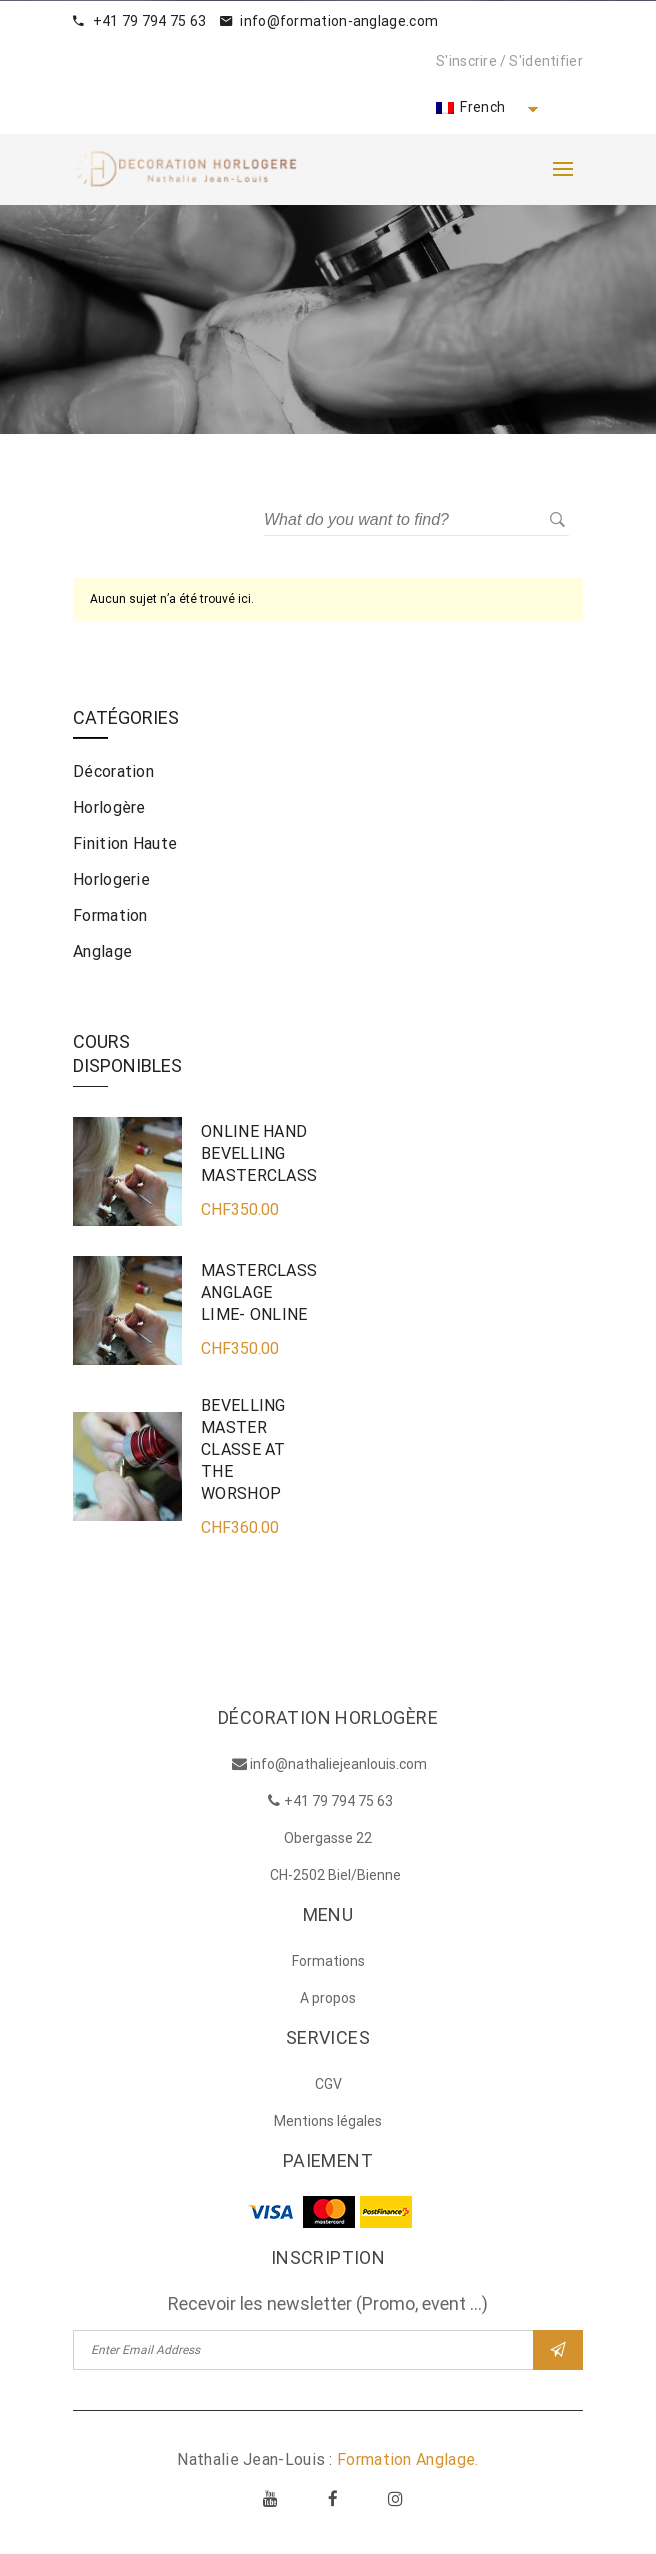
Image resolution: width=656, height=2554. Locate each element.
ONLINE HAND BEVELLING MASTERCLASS (259, 1153)
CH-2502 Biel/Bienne (335, 1875)
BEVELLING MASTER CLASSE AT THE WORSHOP (243, 1449)
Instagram (395, 2498)
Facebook (333, 2498)
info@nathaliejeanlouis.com (338, 1764)
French (470, 107)
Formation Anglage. (407, 2459)
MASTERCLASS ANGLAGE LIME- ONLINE (259, 1292)
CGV (328, 2084)
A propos (328, 1998)
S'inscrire (466, 61)
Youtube (271, 2498)
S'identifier (546, 61)
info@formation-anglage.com (329, 21)
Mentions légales (328, 2121)
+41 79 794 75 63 (139, 21)
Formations (328, 1961)
